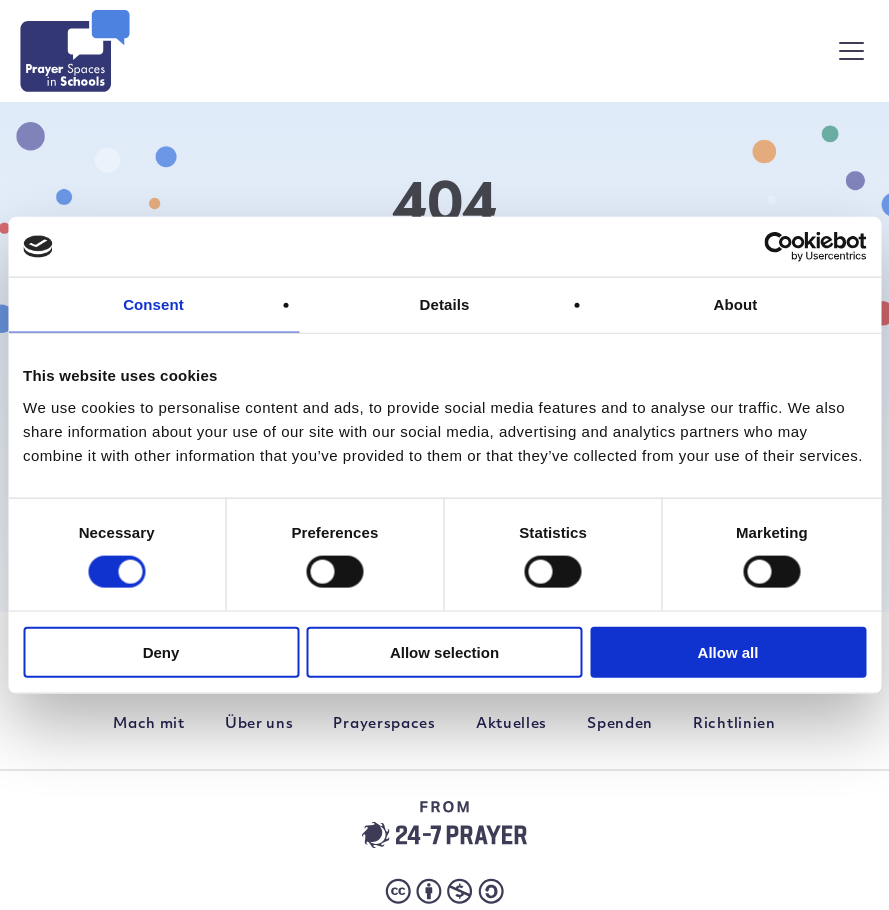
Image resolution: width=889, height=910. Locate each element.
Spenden (620, 724)
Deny (161, 651)
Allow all (728, 651)
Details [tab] (445, 304)
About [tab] (736, 304)
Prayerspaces (384, 724)
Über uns (259, 724)
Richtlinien (734, 724)
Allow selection (444, 651)
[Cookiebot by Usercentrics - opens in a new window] (778, 247)
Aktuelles (511, 724)
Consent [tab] (153, 304)
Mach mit (149, 724)
